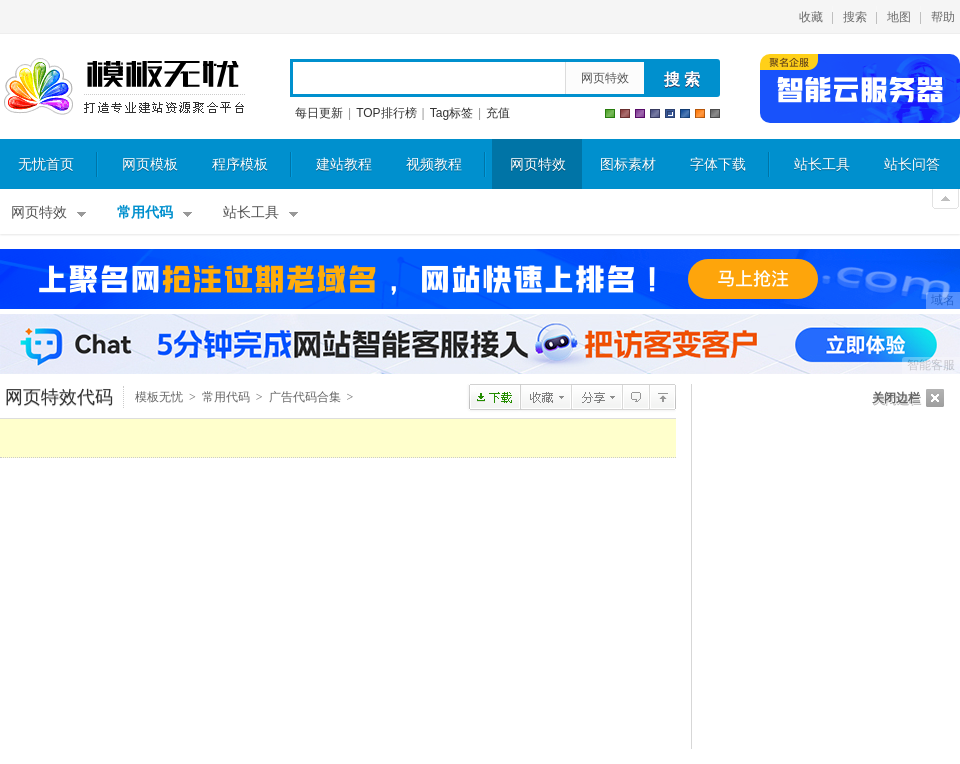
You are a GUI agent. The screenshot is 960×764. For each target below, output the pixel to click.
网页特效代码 (59, 397)
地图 (899, 17)
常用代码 (145, 212)
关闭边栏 (896, 398)
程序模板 (240, 164)
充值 (498, 113)
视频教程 (434, 164)
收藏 (811, 17)
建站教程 (344, 164)
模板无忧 (124, 87)
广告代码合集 (305, 397)
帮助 (943, 17)
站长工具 (822, 164)
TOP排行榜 (386, 113)
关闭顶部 (945, 199)
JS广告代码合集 (662, 397)
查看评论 (635, 397)
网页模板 (150, 164)
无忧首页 (46, 164)
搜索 (855, 17)
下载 (494, 397)
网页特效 (605, 78)
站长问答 (912, 164)
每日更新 (319, 113)
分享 (596, 397)
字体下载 (718, 164)
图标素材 (628, 164)
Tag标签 (451, 113)
